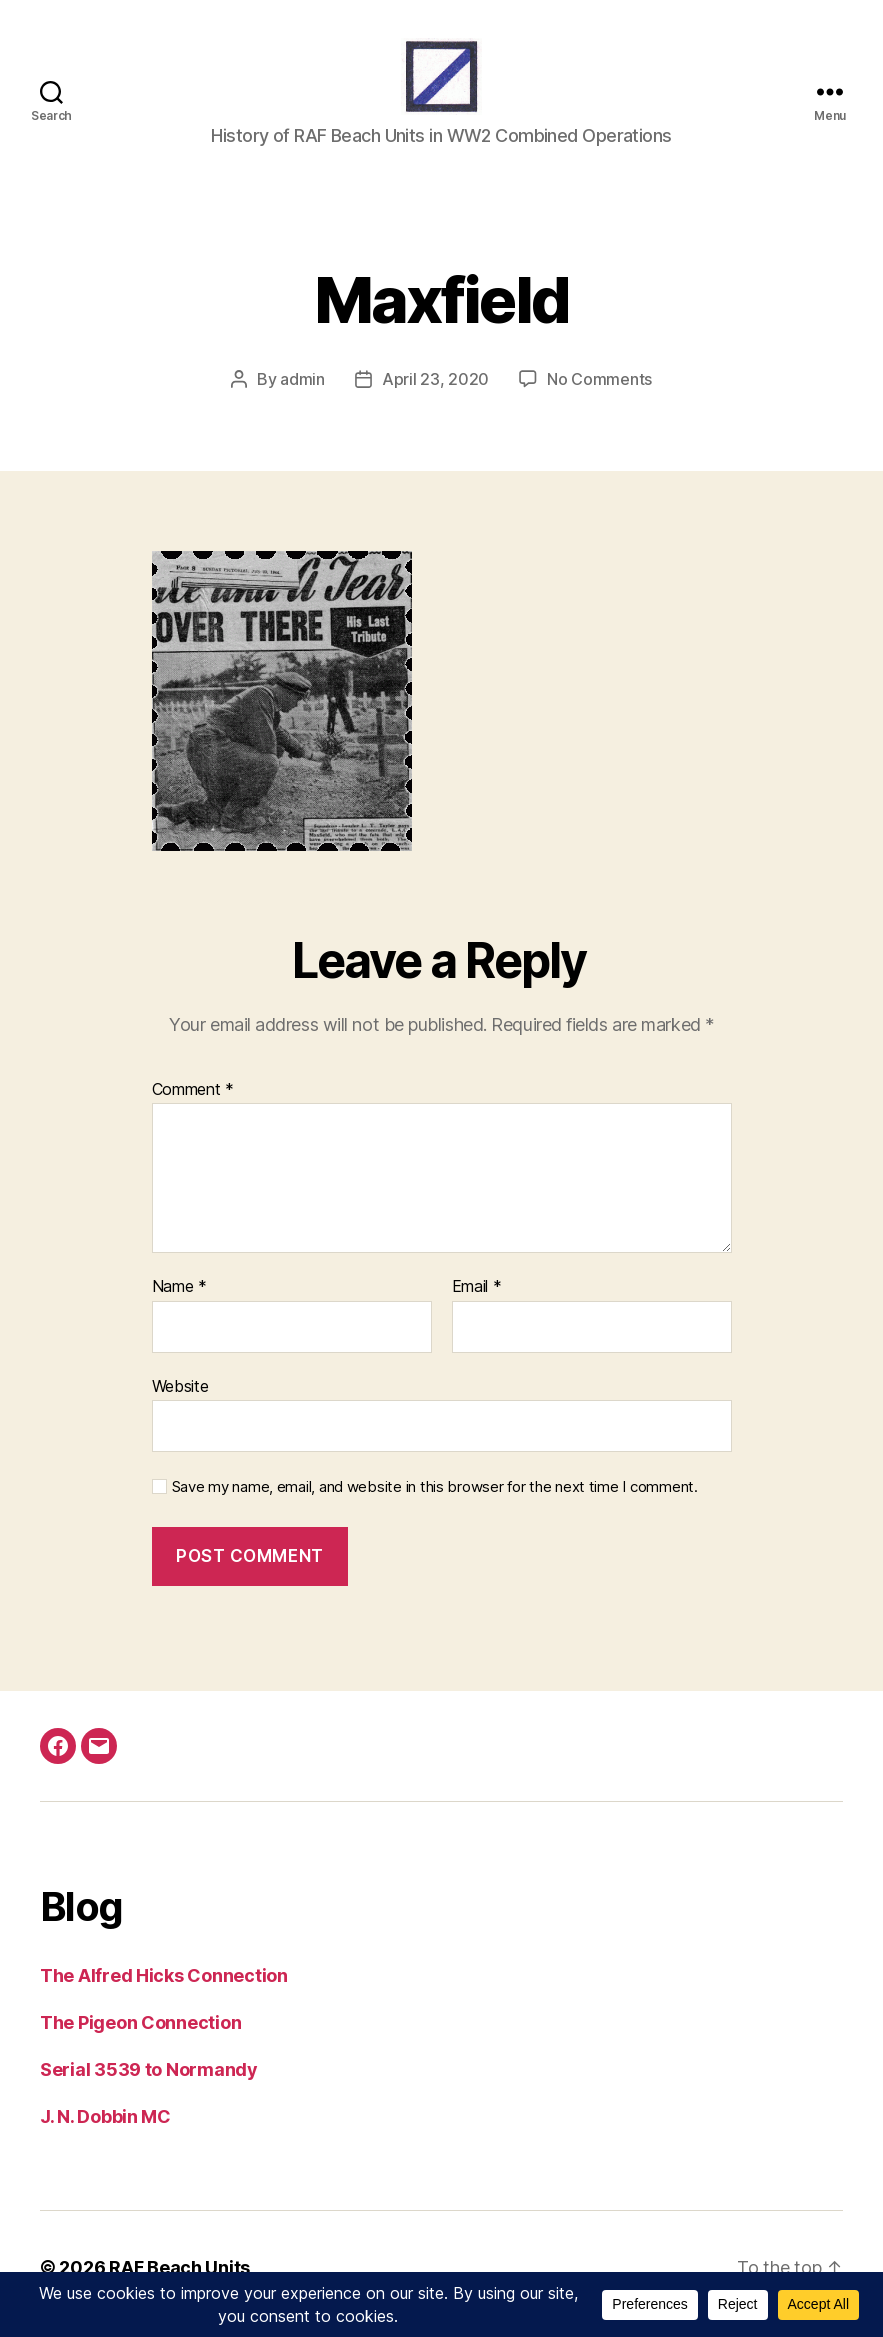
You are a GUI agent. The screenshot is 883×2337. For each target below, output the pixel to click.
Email (477, 1301)
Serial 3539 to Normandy (149, 2082)
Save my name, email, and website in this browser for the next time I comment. (435, 1501)
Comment (193, 1103)
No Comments (599, 392)
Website (180, 1399)
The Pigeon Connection (140, 2035)
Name (179, 1301)
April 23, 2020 (435, 392)
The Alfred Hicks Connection (164, 1988)
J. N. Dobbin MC (105, 2129)
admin (302, 392)
